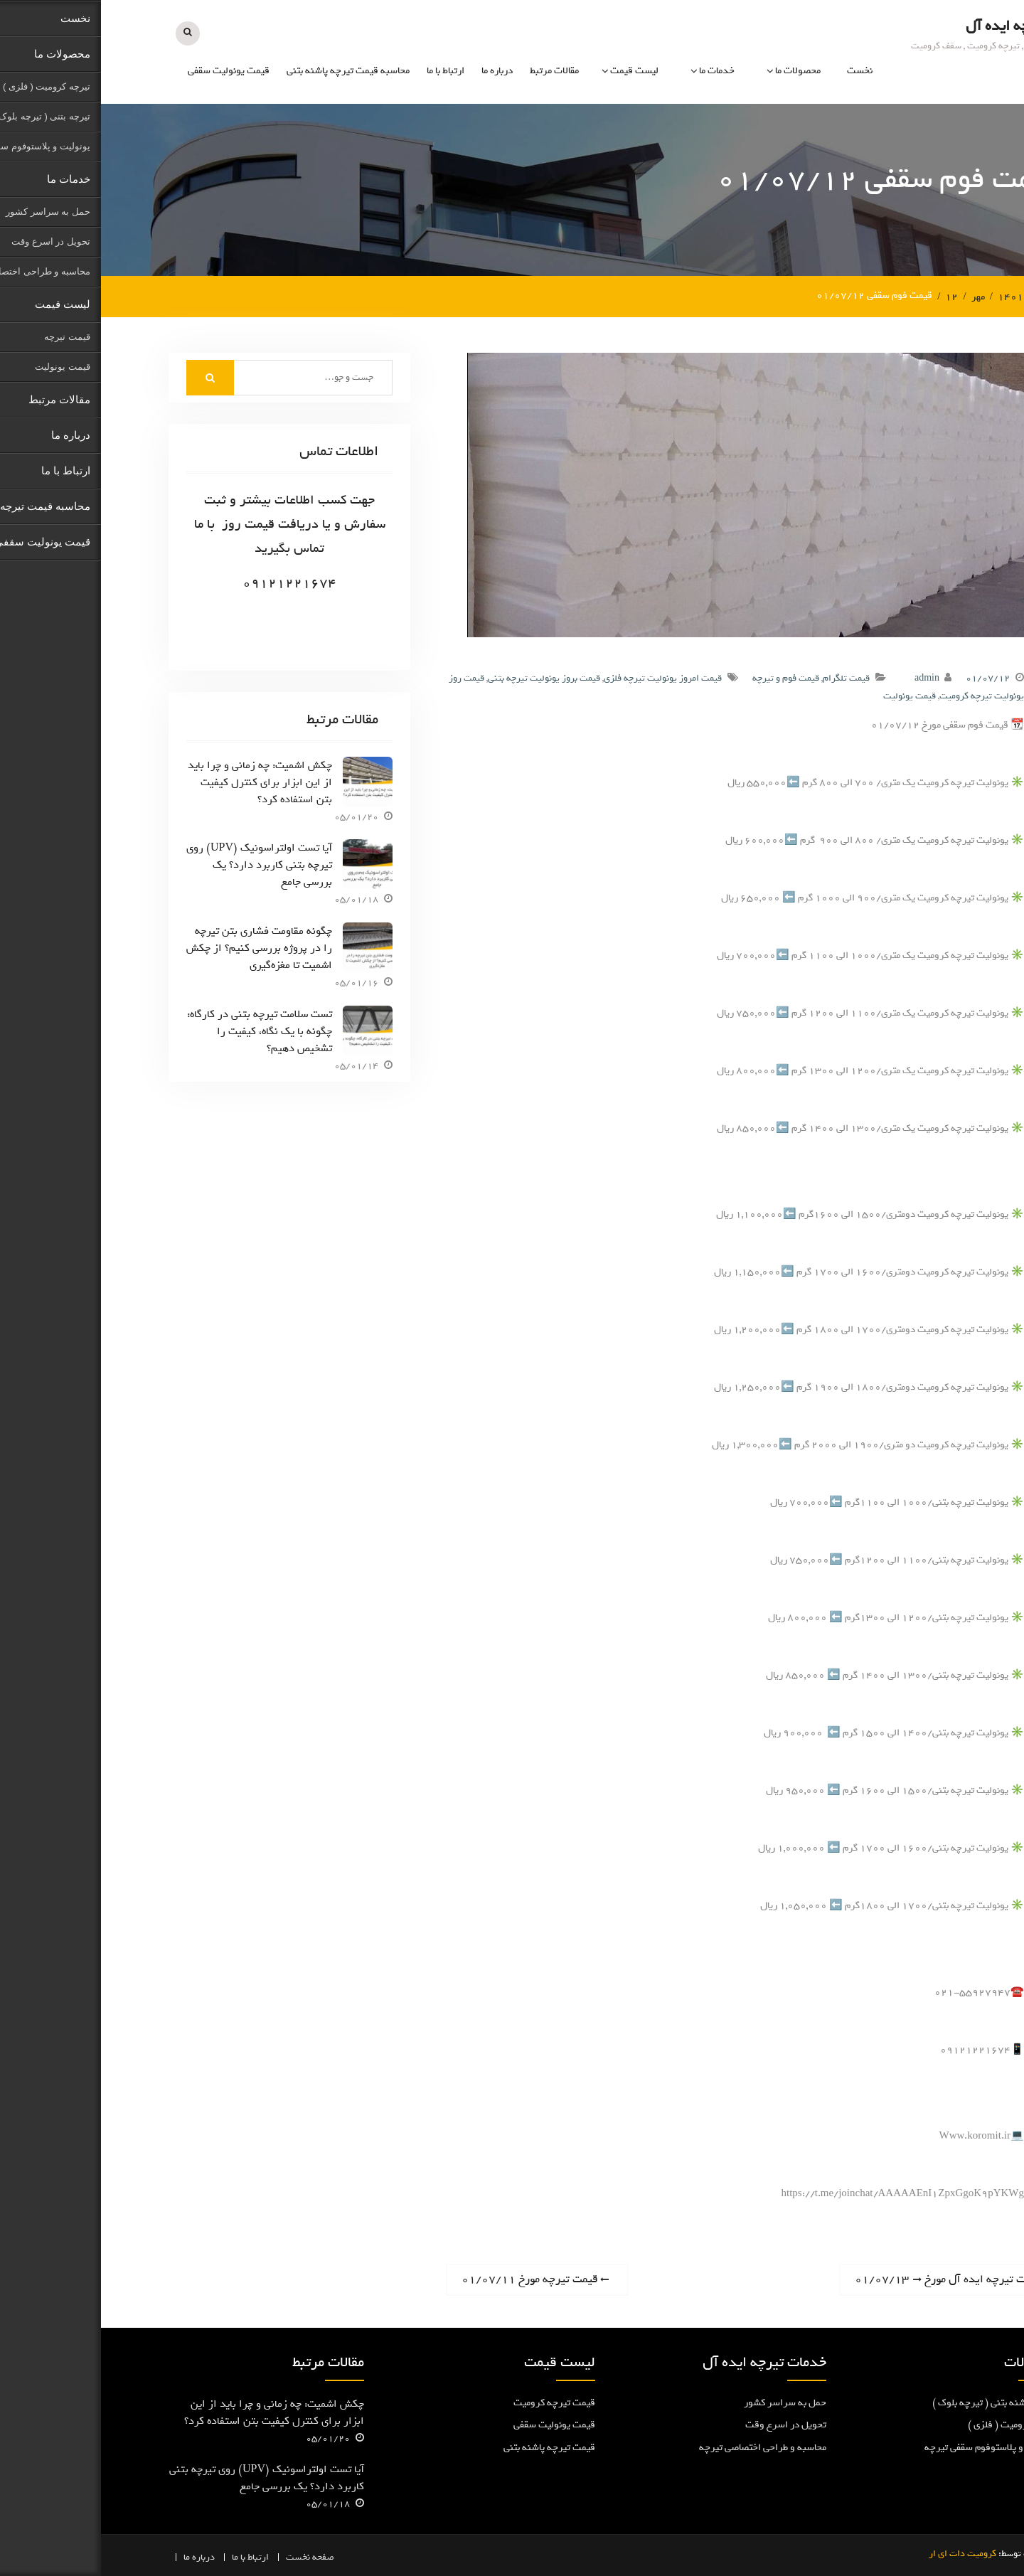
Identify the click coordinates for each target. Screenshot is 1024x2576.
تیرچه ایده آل (905, 26)
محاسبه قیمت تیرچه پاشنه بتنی (247, 71)
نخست (759, 71)
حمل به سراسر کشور (684, 2402)
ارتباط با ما (344, 71)
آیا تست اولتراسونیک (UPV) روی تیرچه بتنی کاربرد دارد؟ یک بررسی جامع (158, 864)
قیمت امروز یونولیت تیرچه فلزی (562, 677)
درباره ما (396, 71)
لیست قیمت (533, 71)
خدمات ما (616, 71)
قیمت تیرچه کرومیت (453, 2402)
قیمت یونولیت (808, 695)
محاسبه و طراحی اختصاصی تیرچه (661, 2447)
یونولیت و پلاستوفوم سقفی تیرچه (889, 2447)
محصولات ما (697, 71)
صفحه (222, 2557)
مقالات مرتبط (453, 71)
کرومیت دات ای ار (861, 2553)
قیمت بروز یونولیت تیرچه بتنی (443, 677)
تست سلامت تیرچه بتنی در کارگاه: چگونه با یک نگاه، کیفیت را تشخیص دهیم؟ (158, 1030)
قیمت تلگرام (745, 677)
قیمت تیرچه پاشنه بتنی (448, 2447)
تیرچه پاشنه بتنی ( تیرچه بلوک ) (893, 2402)
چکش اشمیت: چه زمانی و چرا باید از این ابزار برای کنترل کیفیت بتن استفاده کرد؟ (159, 781)
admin (826, 677)
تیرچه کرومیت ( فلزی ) (911, 2425)
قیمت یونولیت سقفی (128, 71)
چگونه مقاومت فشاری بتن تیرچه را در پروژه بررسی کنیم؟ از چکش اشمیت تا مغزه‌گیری (158, 948)
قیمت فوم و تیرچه (684, 677)
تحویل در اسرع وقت (684, 2425)
